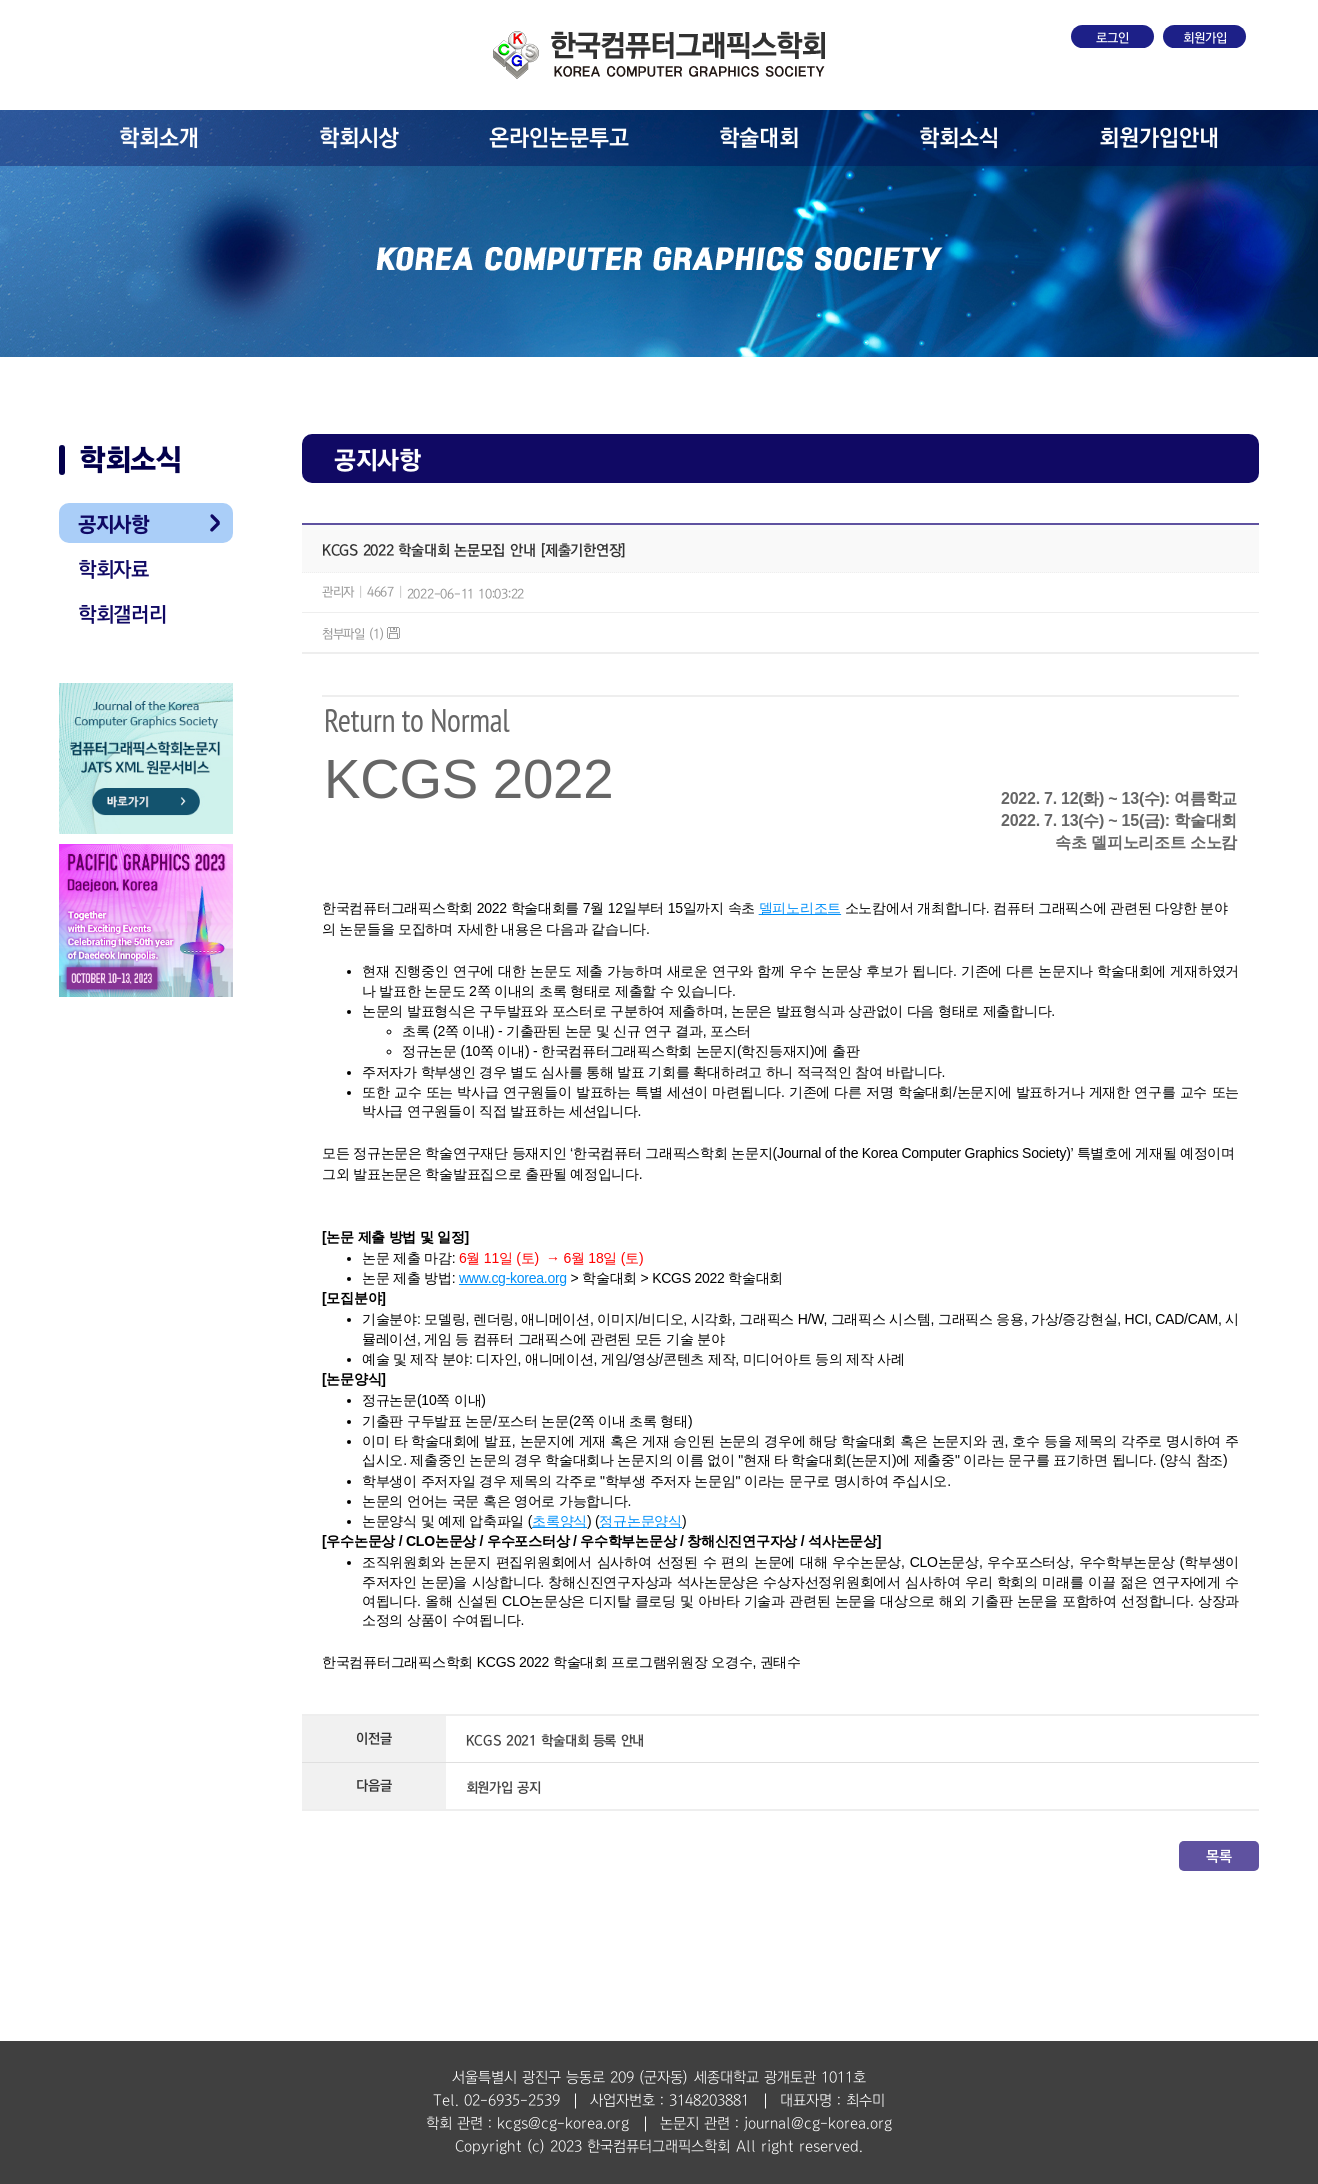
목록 (1218, 1856)
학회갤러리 (122, 614)
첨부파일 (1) (361, 634)
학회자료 (113, 569)
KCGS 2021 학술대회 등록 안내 (555, 1740)
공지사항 (113, 524)
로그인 (1112, 38)
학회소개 (159, 138)
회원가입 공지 (503, 1787)
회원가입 (1205, 38)
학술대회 (759, 138)
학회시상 (359, 138)
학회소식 (959, 138)
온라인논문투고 (559, 138)
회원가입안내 (1159, 138)
